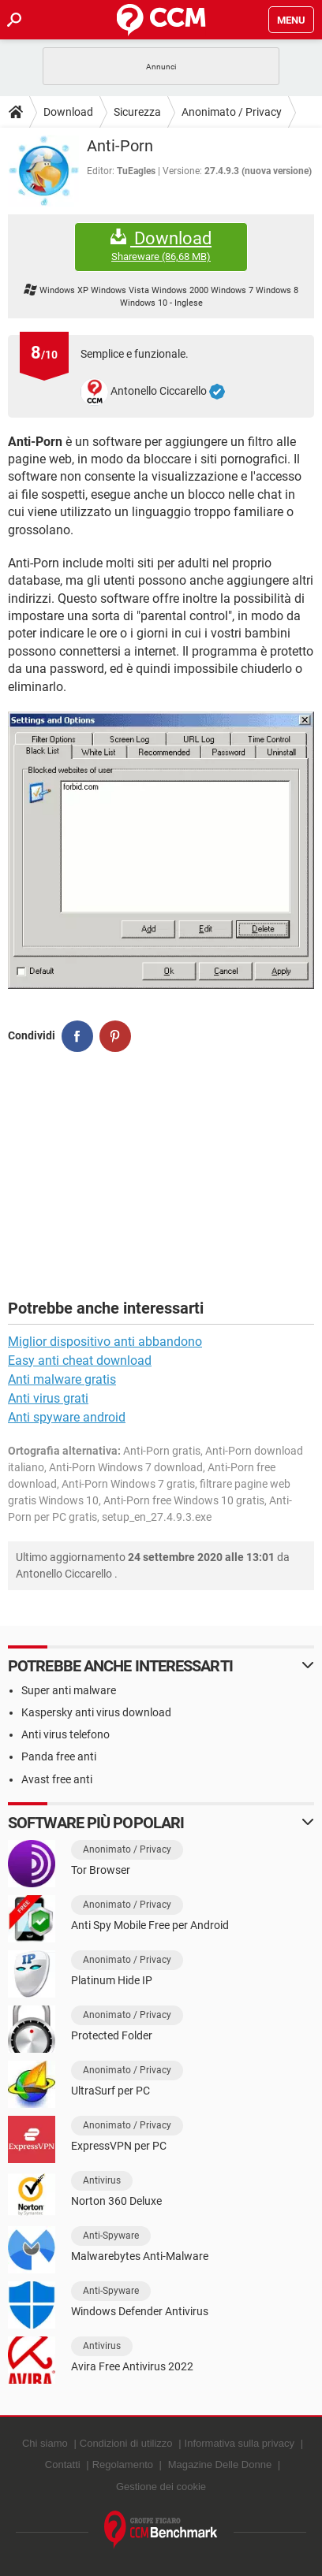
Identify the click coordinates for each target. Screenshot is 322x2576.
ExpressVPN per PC (119, 2145)
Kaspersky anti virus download (96, 1712)
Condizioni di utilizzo (126, 2443)
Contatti (62, 2464)
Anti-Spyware (111, 2235)
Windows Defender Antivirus (139, 2311)
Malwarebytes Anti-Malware (139, 2256)
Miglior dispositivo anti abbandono (105, 1341)
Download (68, 112)
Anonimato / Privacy (232, 112)
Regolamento (122, 2464)
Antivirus (102, 2180)
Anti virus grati (48, 1398)
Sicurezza (137, 112)
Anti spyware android (66, 1417)
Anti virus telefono (65, 1734)
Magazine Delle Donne (220, 2464)
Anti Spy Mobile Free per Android (150, 1925)
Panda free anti (58, 1756)
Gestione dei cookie (161, 2486)
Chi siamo (45, 2443)
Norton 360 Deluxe (116, 2201)
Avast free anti (56, 1779)
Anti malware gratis (62, 1379)
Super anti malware (68, 1690)
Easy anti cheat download (80, 1360)
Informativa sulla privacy (239, 2443)
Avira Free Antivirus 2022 (132, 2366)
